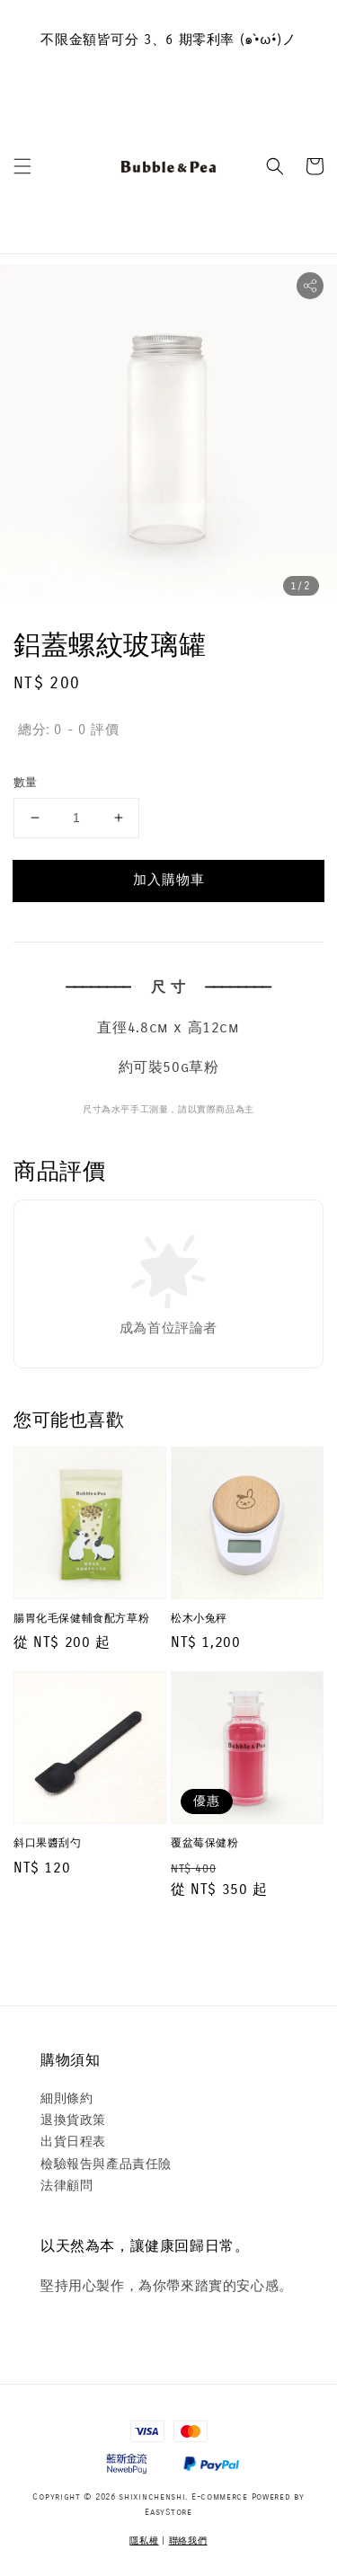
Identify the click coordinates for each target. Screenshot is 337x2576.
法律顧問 (66, 2185)
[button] (22, 166)
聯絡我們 (188, 2541)
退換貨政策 (73, 2120)
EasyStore (168, 2512)
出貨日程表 (73, 2141)
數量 (25, 782)
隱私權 (143, 2541)
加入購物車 (169, 880)
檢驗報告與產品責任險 (106, 2164)
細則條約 (66, 2098)
